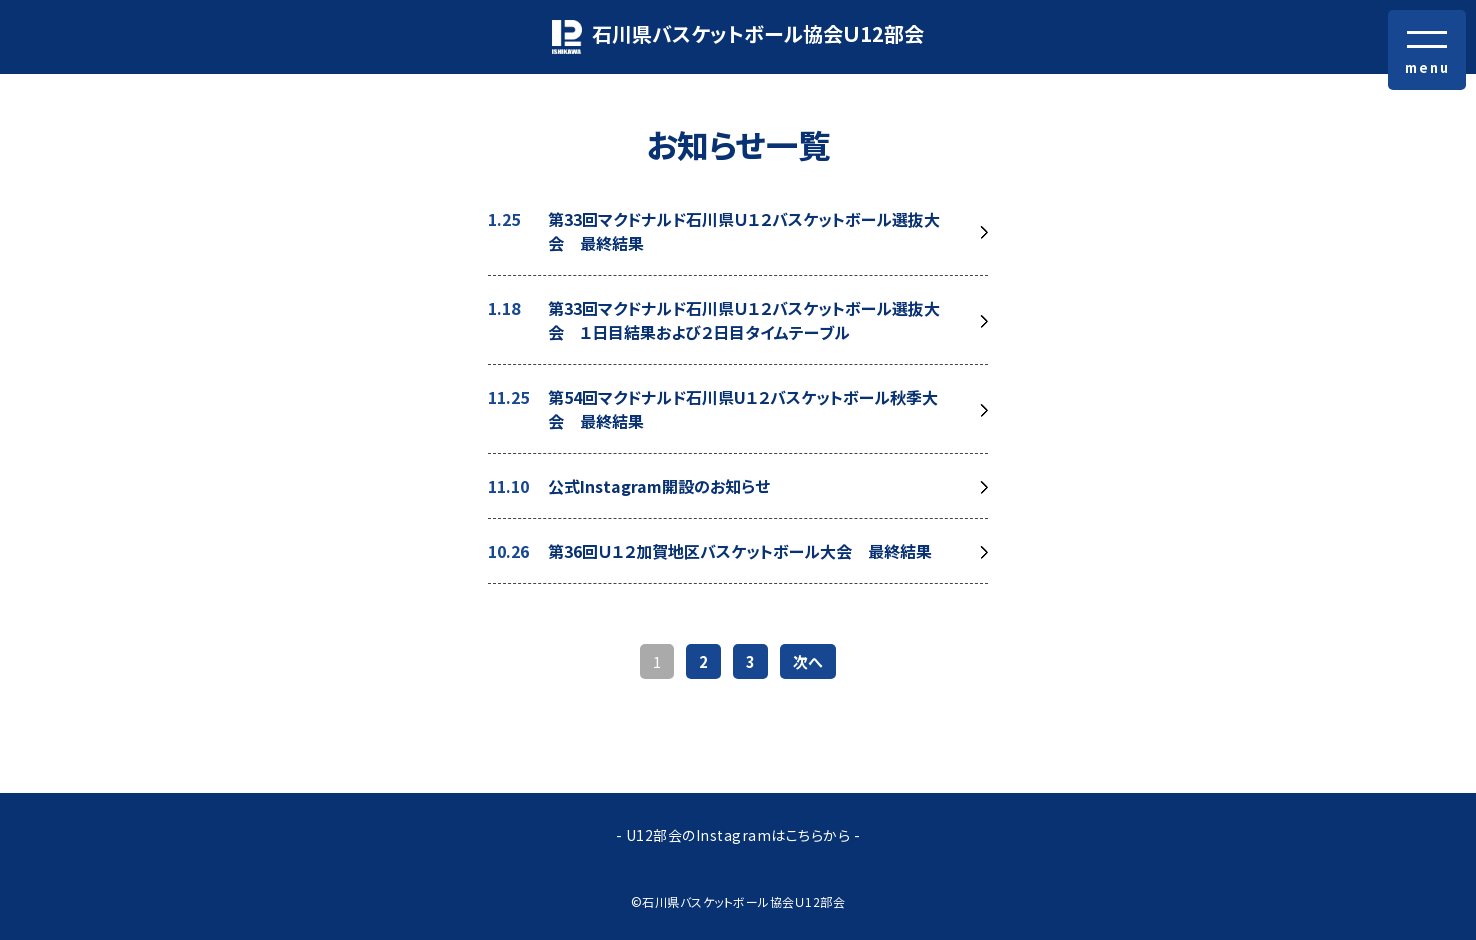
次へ (808, 661)
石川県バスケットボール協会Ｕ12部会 (738, 36)
